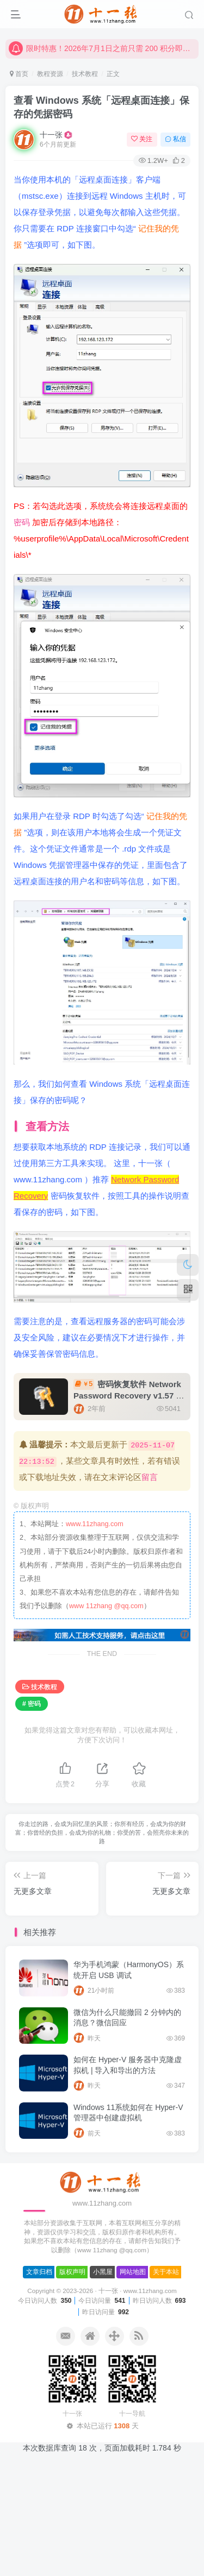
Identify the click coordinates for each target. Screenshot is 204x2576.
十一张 (51, 134)
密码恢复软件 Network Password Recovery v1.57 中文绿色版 (128, 1396)
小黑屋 (103, 2272)
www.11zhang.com (94, 1524)
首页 (19, 74)
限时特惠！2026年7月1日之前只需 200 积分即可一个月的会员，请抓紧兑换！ (102, 56)
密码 (23, 522)
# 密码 (31, 1704)
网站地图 (133, 2272)
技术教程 (85, 74)
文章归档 (39, 2272)
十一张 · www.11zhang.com (137, 2290)
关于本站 (166, 2272)
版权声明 (72, 2272)
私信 (175, 139)
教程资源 (50, 74)
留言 (149, 1477)
